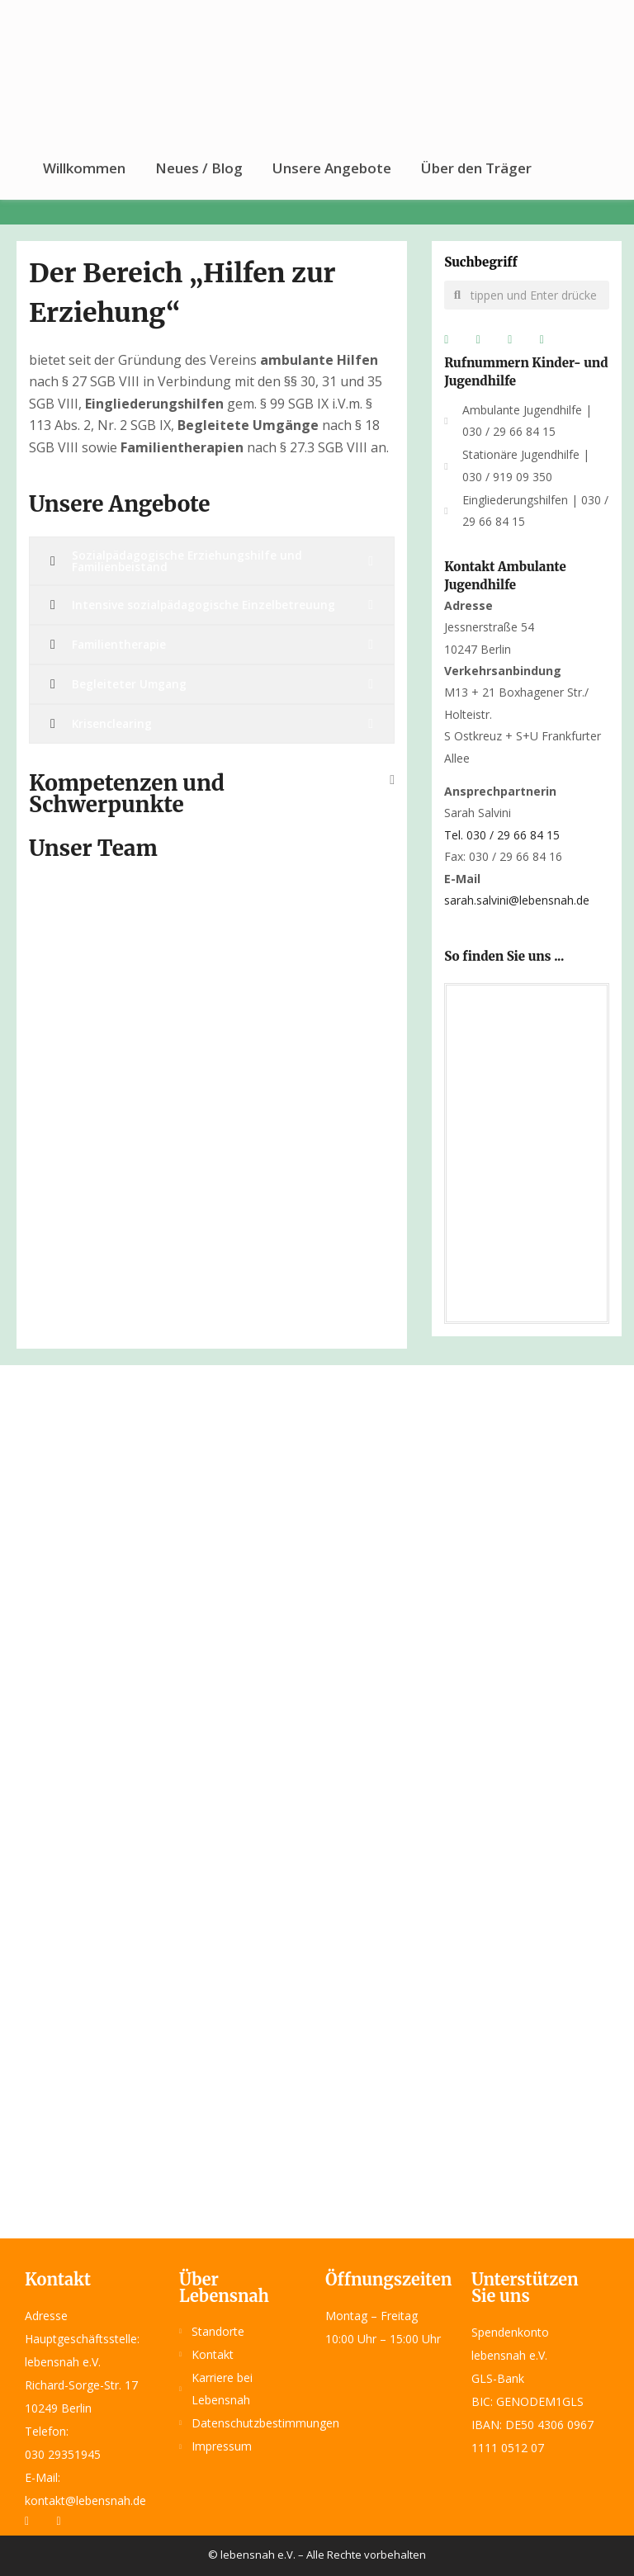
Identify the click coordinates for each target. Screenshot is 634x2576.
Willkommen (84, 167)
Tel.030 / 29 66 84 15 (502, 835)
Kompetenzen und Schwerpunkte (127, 793)
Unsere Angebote (331, 167)
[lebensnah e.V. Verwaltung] (527, 1150)
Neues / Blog (199, 167)
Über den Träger (476, 167)
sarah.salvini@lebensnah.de (516, 900)
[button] (212, 787)
